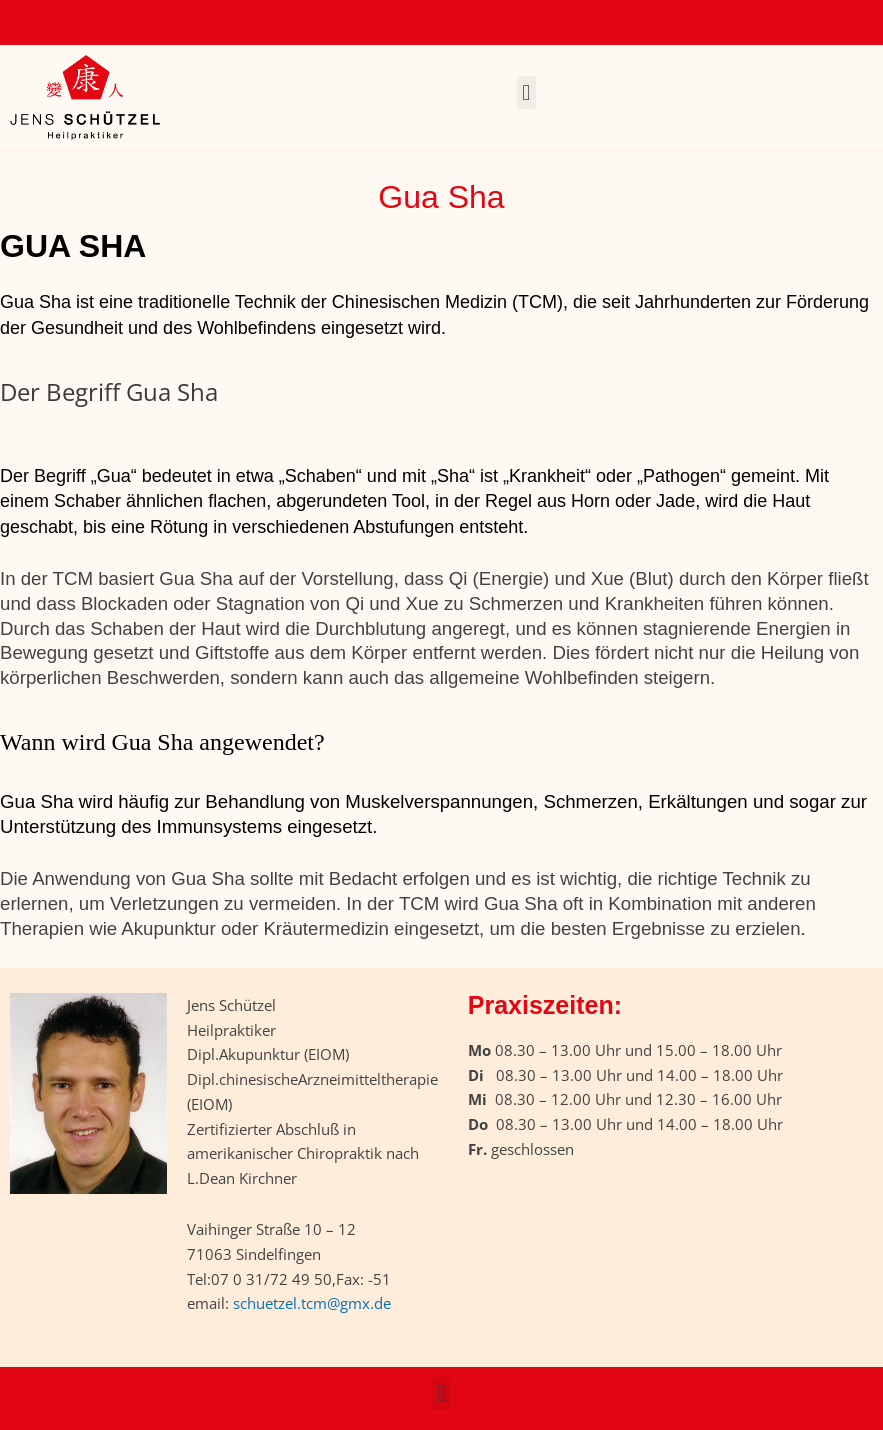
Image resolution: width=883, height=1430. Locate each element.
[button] (526, 92)
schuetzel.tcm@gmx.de (312, 1303)
